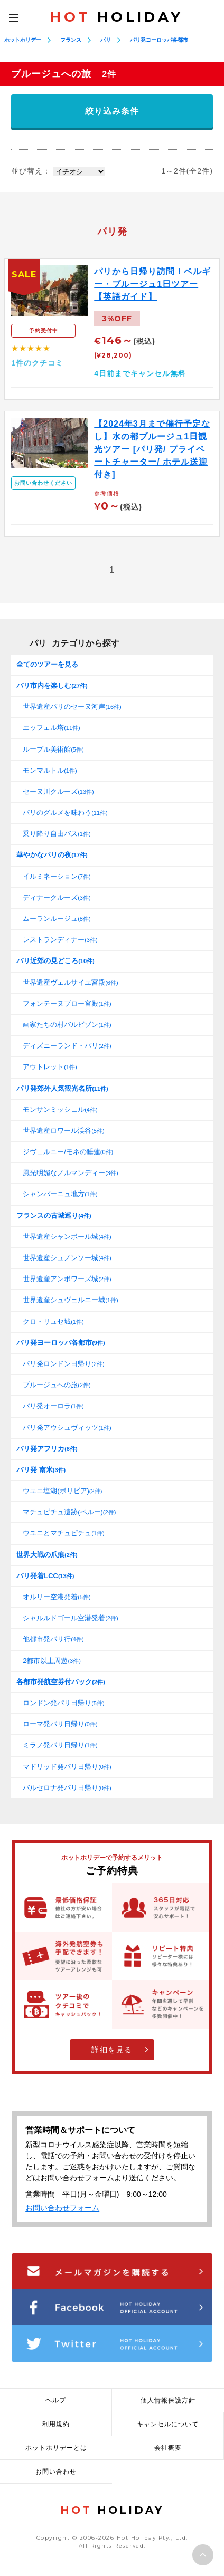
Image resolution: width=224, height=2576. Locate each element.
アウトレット (50, 1067)
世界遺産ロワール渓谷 (63, 1131)
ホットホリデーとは (56, 2448)
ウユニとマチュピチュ (63, 1533)
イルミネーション (56, 876)
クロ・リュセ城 (53, 1321)
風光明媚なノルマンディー (70, 1173)
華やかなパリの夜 (52, 855)
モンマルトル (50, 770)
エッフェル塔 (51, 728)
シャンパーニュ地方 (60, 1194)
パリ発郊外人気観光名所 (62, 1088)
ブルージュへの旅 (56, 1385)
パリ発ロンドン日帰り (63, 1364)
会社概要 (168, 2448)
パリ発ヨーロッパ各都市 (159, 40)
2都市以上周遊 (52, 1661)
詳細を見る (112, 2049)
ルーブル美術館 (53, 749)
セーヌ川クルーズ (58, 791)
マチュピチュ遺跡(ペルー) (69, 1512)
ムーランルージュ (56, 918)
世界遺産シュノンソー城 (67, 1258)
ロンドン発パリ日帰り (63, 1703)
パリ (105, 40)
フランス (70, 40)
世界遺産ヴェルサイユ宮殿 (70, 982)
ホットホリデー (22, 40)
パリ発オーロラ (53, 1406)
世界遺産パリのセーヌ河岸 (72, 706)
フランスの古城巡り (53, 1215)
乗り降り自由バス (56, 834)
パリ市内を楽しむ (52, 685)
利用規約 (56, 2424)
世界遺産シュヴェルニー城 (70, 1300)
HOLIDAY (116, 16)
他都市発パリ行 (53, 1639)
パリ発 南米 (41, 1470)
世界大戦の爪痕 (46, 1555)
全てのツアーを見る (47, 664)
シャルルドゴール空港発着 (70, 1618)
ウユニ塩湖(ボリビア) (62, 1491)
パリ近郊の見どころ (55, 961)
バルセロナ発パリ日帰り (67, 1788)
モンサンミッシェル (60, 1109)
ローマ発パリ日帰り (60, 1724)
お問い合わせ (56, 2471)
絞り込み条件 (112, 111)
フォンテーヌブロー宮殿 (67, 1003)
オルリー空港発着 (56, 1597)
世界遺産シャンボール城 (67, 1237)
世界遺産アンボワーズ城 (67, 1279)
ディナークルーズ (56, 897)
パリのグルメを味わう (65, 812)
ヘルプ (55, 2400)
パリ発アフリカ (46, 1449)
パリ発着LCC (45, 1576)
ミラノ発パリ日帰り (60, 1745)
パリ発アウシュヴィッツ (67, 1427)
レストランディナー (60, 940)
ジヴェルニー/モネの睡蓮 (68, 1152)
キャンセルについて (168, 2424)
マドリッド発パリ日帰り (67, 1767)
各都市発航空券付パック (60, 1682)
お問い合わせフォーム (62, 2208)
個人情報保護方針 (168, 2400)
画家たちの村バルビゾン (67, 1025)
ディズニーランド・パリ (67, 1046)
